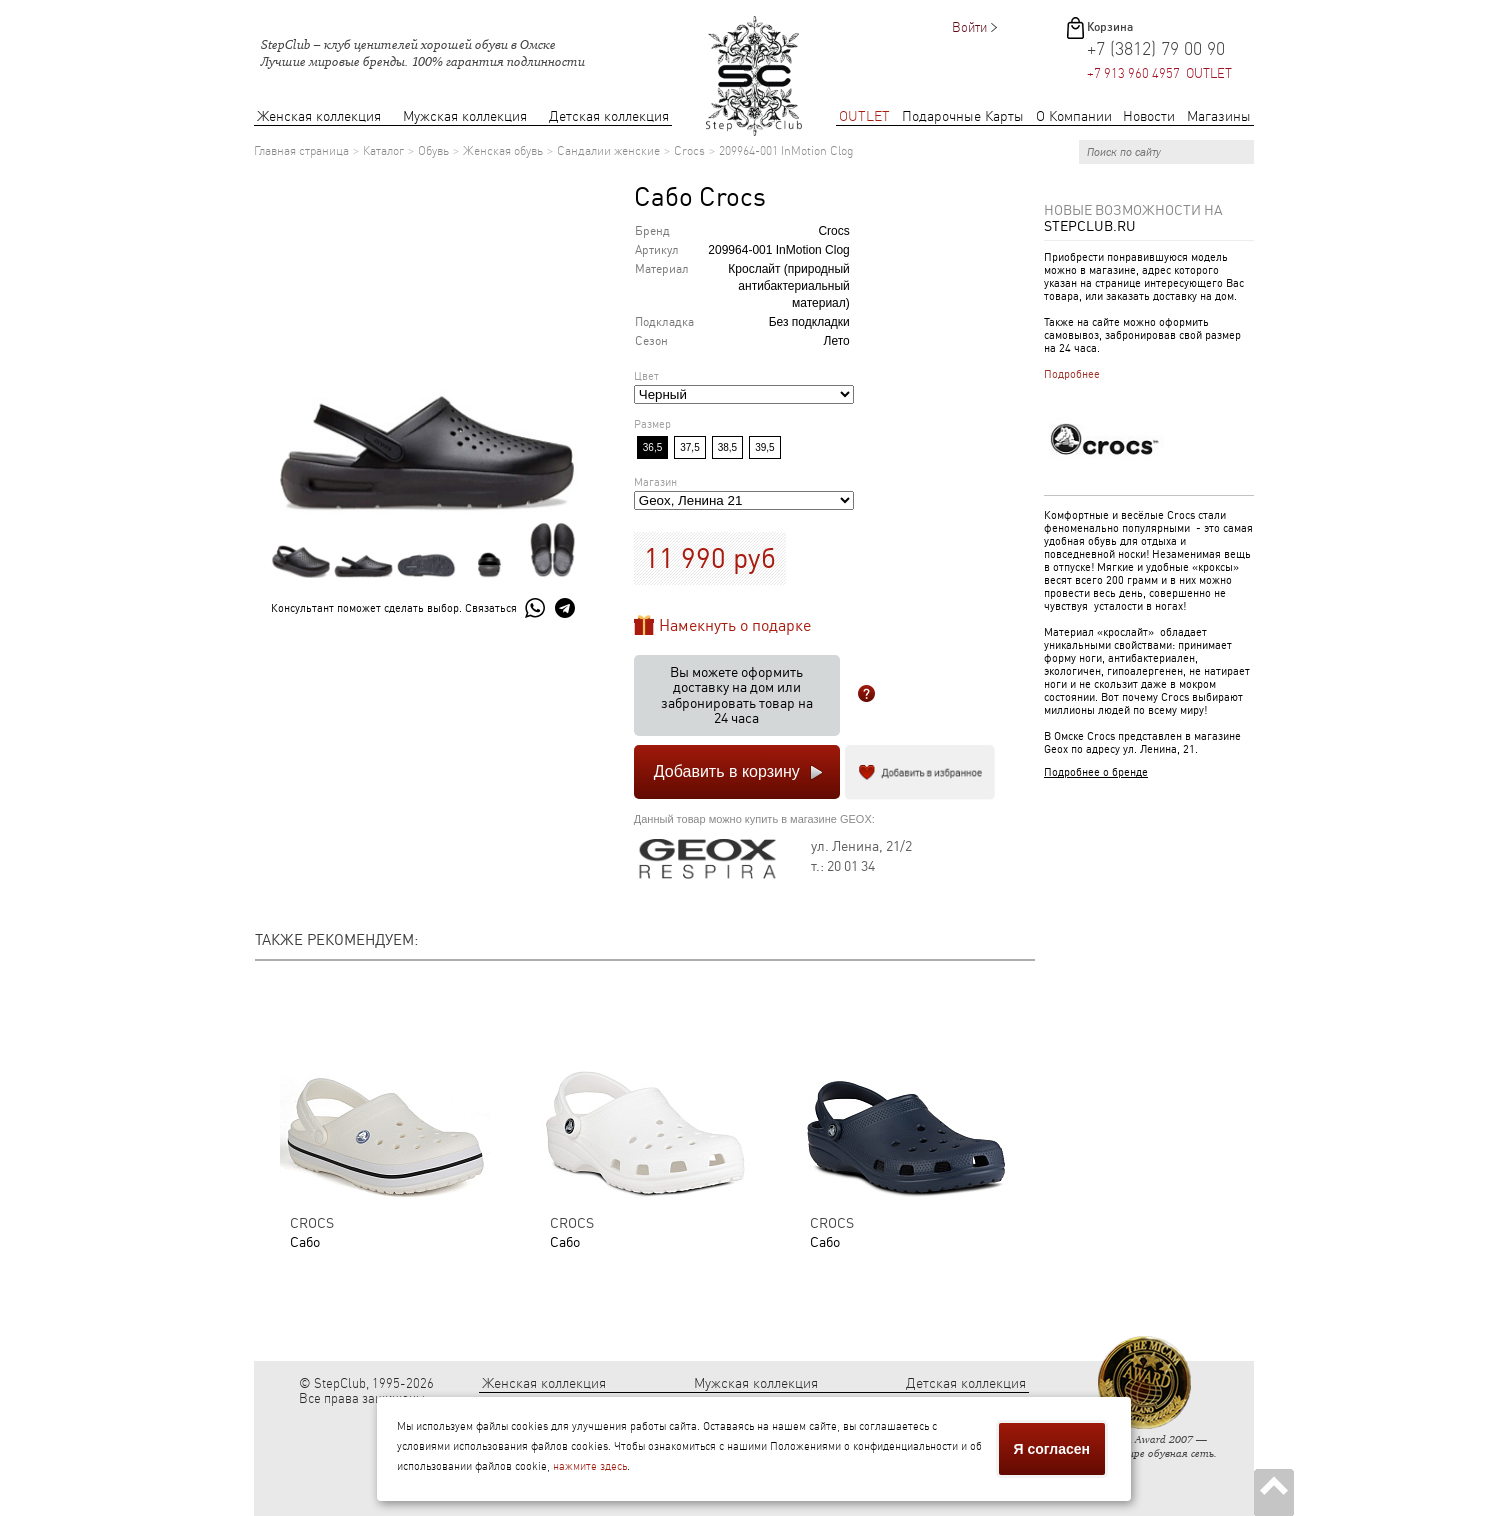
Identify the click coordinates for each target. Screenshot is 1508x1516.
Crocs (689, 151)
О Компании (1074, 116)
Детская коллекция (609, 116)
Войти (969, 27)
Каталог (383, 151)
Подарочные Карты (963, 116)
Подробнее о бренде (1096, 772)
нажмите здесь (590, 1466)
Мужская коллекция (465, 116)
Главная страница (301, 151)
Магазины (1219, 116)
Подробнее (1072, 374)
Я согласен (1052, 1449)
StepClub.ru (1090, 226)
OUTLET (864, 116)
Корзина (1110, 27)
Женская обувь (503, 151)
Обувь (433, 151)
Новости (1149, 116)
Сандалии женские (608, 151)
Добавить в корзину (727, 771)
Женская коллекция (319, 116)
